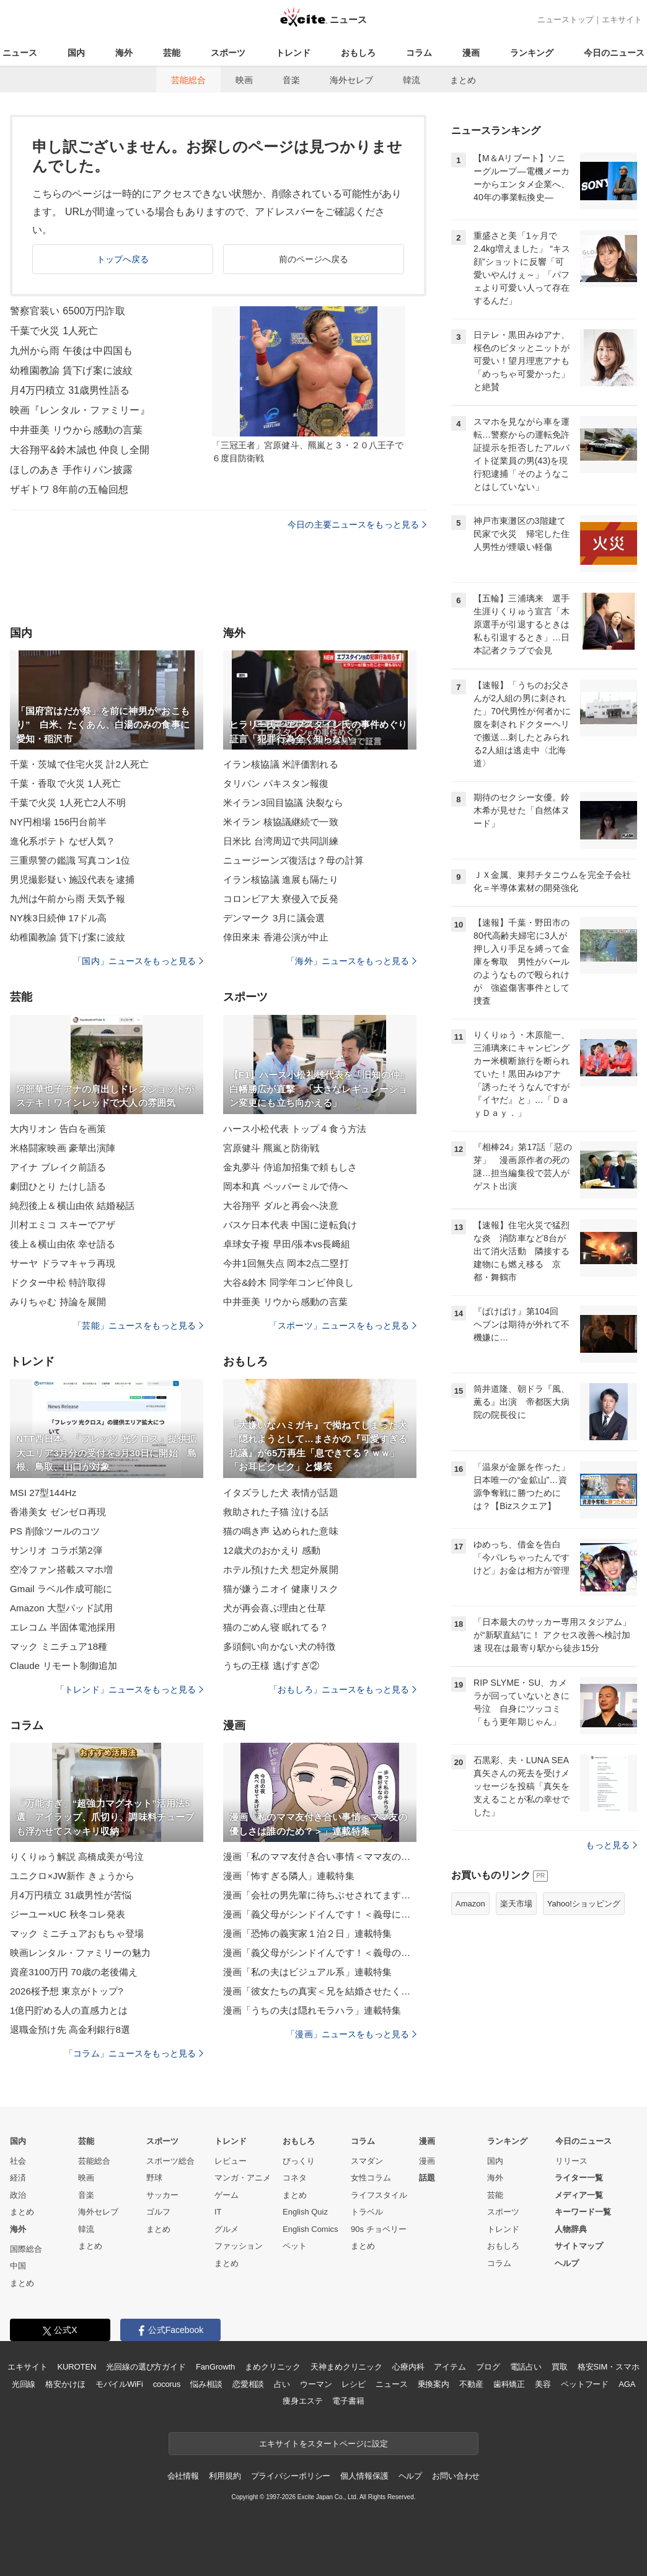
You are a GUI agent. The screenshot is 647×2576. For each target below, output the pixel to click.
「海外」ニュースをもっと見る (351, 961)
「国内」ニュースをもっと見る (138, 961)
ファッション (238, 2246)
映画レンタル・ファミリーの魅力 (80, 1952)
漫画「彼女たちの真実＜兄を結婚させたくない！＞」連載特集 (319, 1991)
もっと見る (611, 1845)
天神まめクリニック (346, 2366)
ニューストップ (565, 19)
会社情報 (183, 2476)
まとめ (463, 80)
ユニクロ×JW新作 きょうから (72, 1875)
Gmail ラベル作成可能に (61, 1588)
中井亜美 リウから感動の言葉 (76, 430)
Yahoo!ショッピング (583, 1903)
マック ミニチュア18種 (58, 1646)
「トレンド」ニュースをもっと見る (129, 1689)
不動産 (471, 2384)
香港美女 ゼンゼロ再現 (58, 1512)
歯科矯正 (509, 2384)
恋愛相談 (248, 2384)
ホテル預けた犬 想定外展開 (280, 1569)
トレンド (293, 53)
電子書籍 (348, 2401)
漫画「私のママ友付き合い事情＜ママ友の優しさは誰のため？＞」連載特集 (319, 1856)
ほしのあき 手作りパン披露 (71, 469)
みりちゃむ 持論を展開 (58, 1301)
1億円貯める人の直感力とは (69, 2010)
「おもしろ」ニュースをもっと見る (342, 1689)
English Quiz (305, 2211)
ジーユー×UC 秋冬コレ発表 (67, 1914)
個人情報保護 (364, 2476)
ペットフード (585, 2384)
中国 (18, 2265)
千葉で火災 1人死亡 (54, 330)
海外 (124, 53)
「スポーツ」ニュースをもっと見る (342, 1325)
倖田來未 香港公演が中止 (276, 937)
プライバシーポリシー (291, 2476)
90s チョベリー (379, 2229)
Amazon (470, 1903)
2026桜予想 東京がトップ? (66, 1991)
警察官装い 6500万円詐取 (67, 311)
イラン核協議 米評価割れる (280, 764)
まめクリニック (273, 2366)
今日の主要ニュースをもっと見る (357, 524)
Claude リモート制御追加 (64, 1665)
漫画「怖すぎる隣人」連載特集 (288, 1875)
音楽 (291, 80)
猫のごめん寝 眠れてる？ (276, 1627)
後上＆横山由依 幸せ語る (63, 1244)
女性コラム (371, 2177)
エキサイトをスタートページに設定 (323, 2443)
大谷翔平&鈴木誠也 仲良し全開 (79, 450)
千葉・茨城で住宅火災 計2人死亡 (79, 764)
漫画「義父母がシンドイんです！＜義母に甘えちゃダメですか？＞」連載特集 (319, 1914)
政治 (18, 2195)
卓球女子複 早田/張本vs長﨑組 (286, 1244)
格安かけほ (65, 2384)
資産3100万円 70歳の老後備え (74, 1972)
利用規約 (224, 2476)
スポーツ (228, 53)
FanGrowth (215, 2366)
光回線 (24, 2384)
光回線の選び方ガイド (146, 2366)
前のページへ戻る (314, 259)
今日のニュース (614, 53)
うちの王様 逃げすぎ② (271, 1665)
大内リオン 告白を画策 (58, 1128)
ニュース (19, 53)
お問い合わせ (456, 2476)
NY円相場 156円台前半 (58, 822)
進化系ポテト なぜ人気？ (63, 841)
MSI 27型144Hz (43, 1492)
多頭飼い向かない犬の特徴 (279, 1646)
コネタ (295, 2177)
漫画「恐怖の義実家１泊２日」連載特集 (307, 1933)
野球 (154, 2177)
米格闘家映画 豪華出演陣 (63, 1148)
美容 (543, 2384)
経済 (18, 2177)
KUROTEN (77, 2366)
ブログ (488, 2366)
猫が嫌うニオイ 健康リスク (280, 1588)
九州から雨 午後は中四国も (71, 350)
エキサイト (622, 19)
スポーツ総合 (170, 2161)
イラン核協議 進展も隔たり (280, 879)
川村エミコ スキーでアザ (63, 1224)
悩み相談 (206, 2384)
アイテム (449, 2366)
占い (282, 2384)
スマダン (367, 2161)
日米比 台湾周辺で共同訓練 (280, 841)
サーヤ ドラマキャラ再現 (63, 1263)
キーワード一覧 (583, 2211)
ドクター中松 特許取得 (58, 1282)
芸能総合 (188, 80)
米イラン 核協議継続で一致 (280, 822)
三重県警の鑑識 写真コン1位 (70, 860)
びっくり (299, 2161)
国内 (76, 53)
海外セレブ (351, 80)
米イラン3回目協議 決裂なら (283, 802)
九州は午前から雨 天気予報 (67, 898)
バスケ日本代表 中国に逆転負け (290, 1224)
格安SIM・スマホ (609, 2366)
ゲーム (226, 2195)
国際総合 (26, 2249)
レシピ (353, 2384)
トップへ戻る (123, 259)
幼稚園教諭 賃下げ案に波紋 (71, 370)
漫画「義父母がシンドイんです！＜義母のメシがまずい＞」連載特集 (319, 1952)
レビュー (230, 2161)
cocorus (167, 2384)
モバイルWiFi (119, 2384)
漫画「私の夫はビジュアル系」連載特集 (307, 1972)
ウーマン (316, 2384)
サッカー (162, 2195)
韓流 (411, 80)
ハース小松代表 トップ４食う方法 (294, 1128)
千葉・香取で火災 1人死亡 (65, 783)
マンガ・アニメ (242, 2177)
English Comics (310, 2229)
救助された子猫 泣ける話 (276, 1512)
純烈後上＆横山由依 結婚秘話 (72, 1205)
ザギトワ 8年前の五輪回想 (69, 489)
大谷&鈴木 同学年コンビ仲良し (288, 1282)
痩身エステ (302, 2401)
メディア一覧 (579, 2195)
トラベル (367, 2211)
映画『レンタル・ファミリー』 (80, 410)
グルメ (226, 2229)
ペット (295, 2246)
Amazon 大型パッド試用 (61, 1608)
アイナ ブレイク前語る (58, 1167)
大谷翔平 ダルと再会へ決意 (280, 1205)
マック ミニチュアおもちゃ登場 (77, 1933)
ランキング (531, 53)
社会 (18, 2161)
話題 (427, 2177)
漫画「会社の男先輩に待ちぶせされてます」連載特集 (319, 1895)
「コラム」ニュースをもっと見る (133, 2053)
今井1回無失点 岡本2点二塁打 (286, 1263)
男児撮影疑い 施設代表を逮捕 (72, 879)
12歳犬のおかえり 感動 (271, 1550)
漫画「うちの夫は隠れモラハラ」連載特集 (312, 2010)
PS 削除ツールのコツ (55, 1531)
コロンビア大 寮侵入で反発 (280, 898)
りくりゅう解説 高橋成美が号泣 (77, 1856)
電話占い (526, 2366)
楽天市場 (516, 1903)
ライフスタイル (379, 2195)
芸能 (171, 53)
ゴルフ (158, 2211)
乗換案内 (433, 2384)
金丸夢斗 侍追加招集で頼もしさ (290, 1167)
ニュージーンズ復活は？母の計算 (293, 860)
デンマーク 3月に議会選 (274, 918)
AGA (626, 2384)
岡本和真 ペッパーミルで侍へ (285, 1186)
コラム (419, 53)
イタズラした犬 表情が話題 (280, 1492)
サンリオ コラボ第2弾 (56, 1550)
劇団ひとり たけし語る (58, 1186)
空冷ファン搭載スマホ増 (61, 1569)
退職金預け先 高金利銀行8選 (70, 2029)
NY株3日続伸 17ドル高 (58, 918)
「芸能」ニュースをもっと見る (138, 1325)
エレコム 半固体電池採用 (63, 1627)
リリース (571, 2161)
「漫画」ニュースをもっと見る (351, 2034)
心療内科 (408, 2366)
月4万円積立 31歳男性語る (70, 390)
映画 (244, 80)
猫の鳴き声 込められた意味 (280, 1531)
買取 (560, 2366)
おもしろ (358, 53)
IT (218, 2211)
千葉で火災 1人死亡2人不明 (68, 802)
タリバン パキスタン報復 (276, 783)
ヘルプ (567, 2263)
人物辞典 (571, 2229)
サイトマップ (579, 2246)
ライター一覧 (579, 2177)
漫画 (471, 53)
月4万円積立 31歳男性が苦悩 (70, 1895)
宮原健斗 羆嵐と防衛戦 (271, 1148)
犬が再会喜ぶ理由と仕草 (274, 1608)
